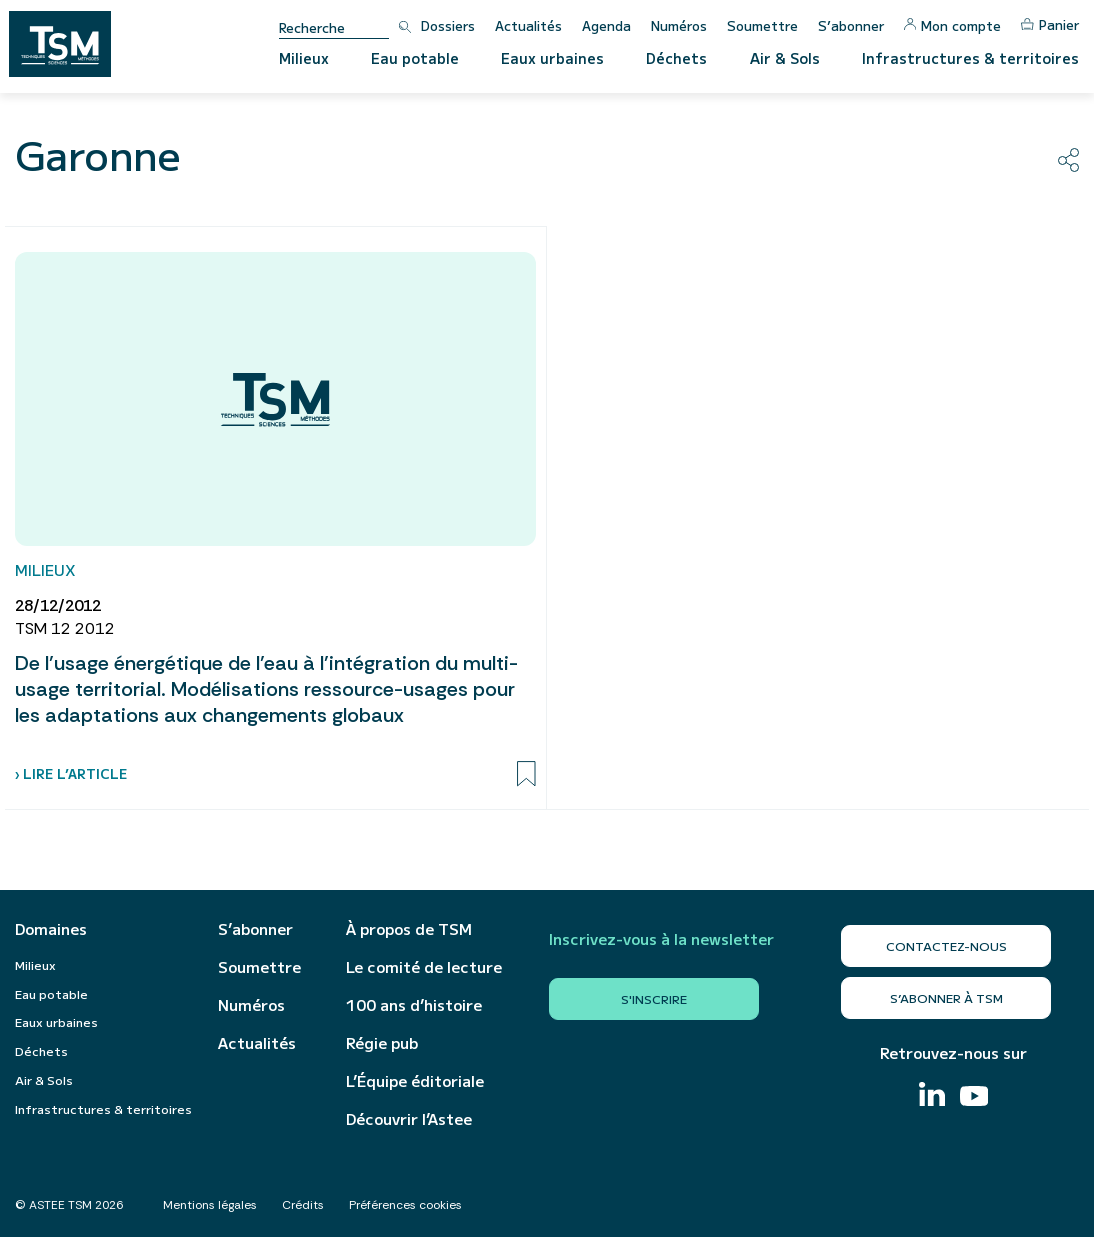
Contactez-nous (946, 945)
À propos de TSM (409, 929)
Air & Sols (785, 58)
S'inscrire (654, 998)
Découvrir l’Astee (409, 1119)
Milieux (304, 58)
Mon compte (952, 25)
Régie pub (382, 1043)
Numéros (679, 25)
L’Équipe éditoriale (415, 1081)
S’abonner (851, 25)
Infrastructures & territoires (970, 58)
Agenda (606, 25)
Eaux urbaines (552, 58)
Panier (1050, 24)
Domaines (51, 929)
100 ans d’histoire (414, 1005)
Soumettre (762, 25)
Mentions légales (210, 1205)
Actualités (528, 25)
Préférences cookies (405, 1205)
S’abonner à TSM (946, 997)
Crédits (303, 1205)
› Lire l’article (71, 773)
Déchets (676, 58)
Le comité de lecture (424, 967)
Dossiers (448, 25)
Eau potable (415, 58)
